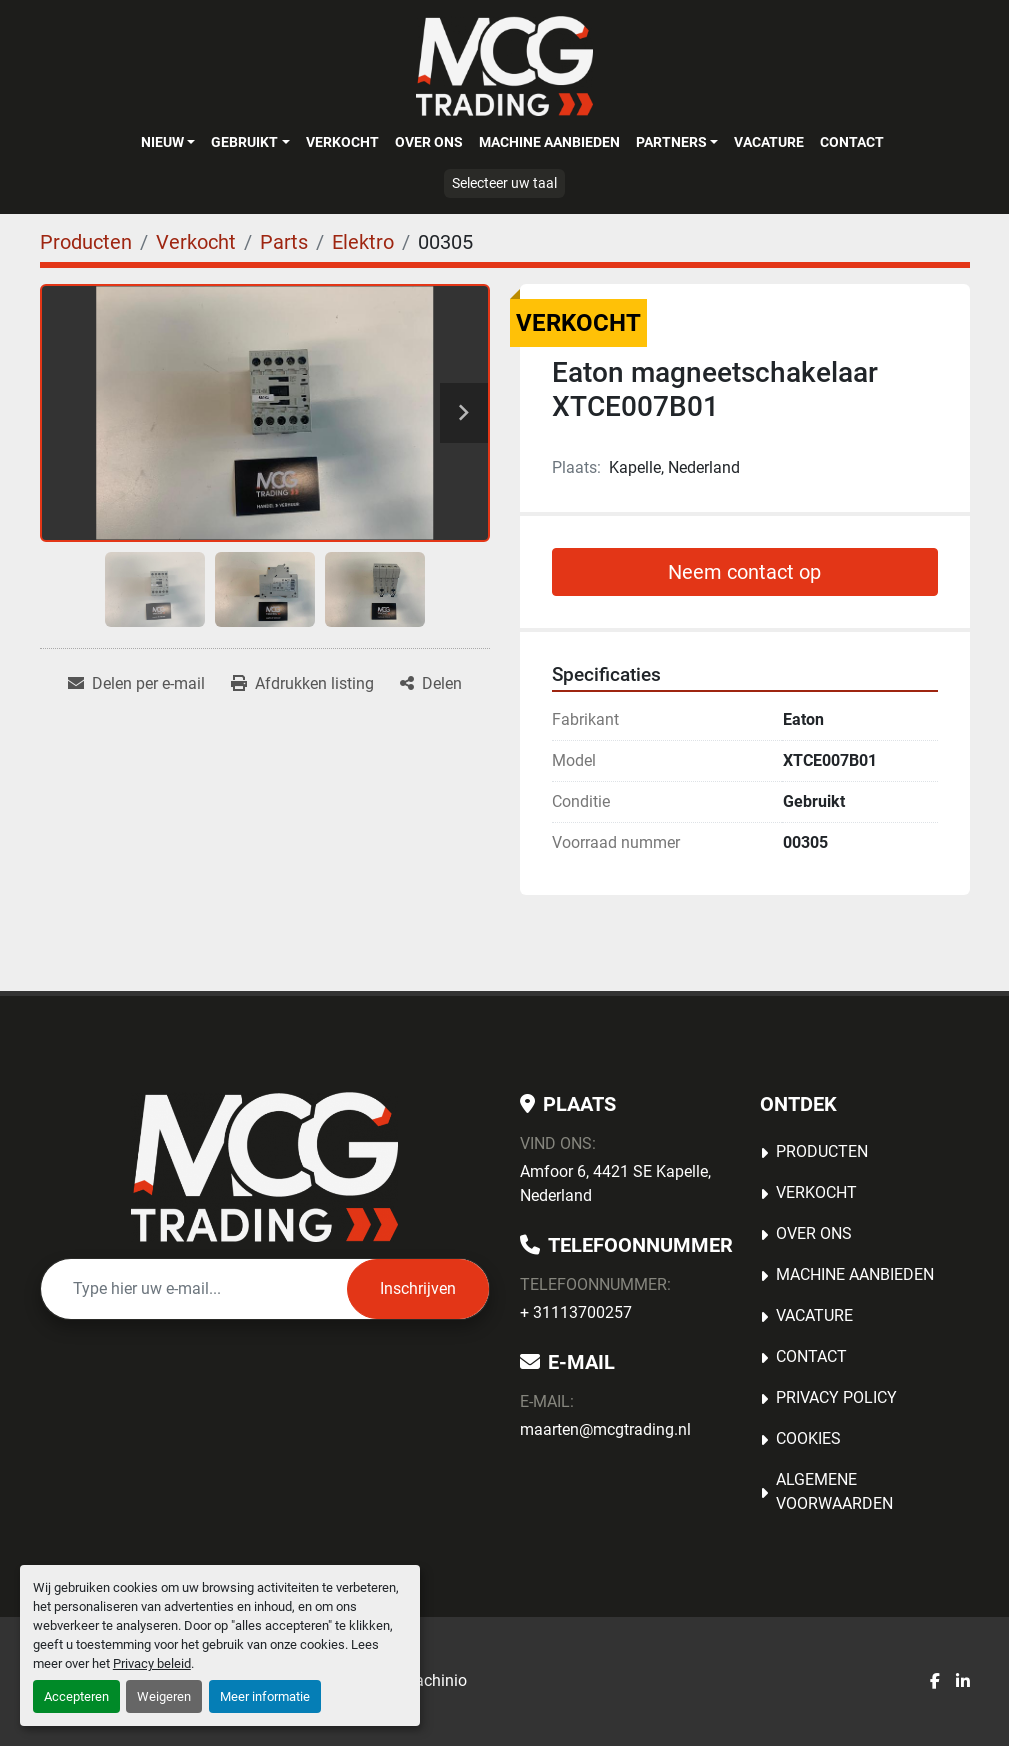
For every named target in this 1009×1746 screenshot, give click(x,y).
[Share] (431, 684)
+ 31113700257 (576, 1312)
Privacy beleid (152, 1663)
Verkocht (342, 142)
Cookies (808, 1438)
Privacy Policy (836, 1397)
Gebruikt (244, 142)
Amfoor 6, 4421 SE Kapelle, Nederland (615, 1183)
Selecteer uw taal (504, 183)
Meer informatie (265, 1696)
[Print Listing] (302, 684)
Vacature (769, 142)
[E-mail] (194, 1289)
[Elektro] (363, 242)
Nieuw (162, 142)
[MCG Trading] (264, 1167)
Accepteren (76, 1696)
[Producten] (86, 242)
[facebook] (935, 1682)
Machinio (434, 1680)
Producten (822, 1151)
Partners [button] (671, 142)
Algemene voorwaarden (834, 1491)
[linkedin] (963, 1682)
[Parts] (284, 242)
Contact (852, 142)
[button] (168, 142)
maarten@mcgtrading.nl (605, 1429)
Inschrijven (418, 1288)
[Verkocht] (196, 242)
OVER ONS (429, 142)
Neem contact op (744, 572)
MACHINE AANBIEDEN (549, 142)
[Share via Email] (136, 684)
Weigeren (164, 1696)
